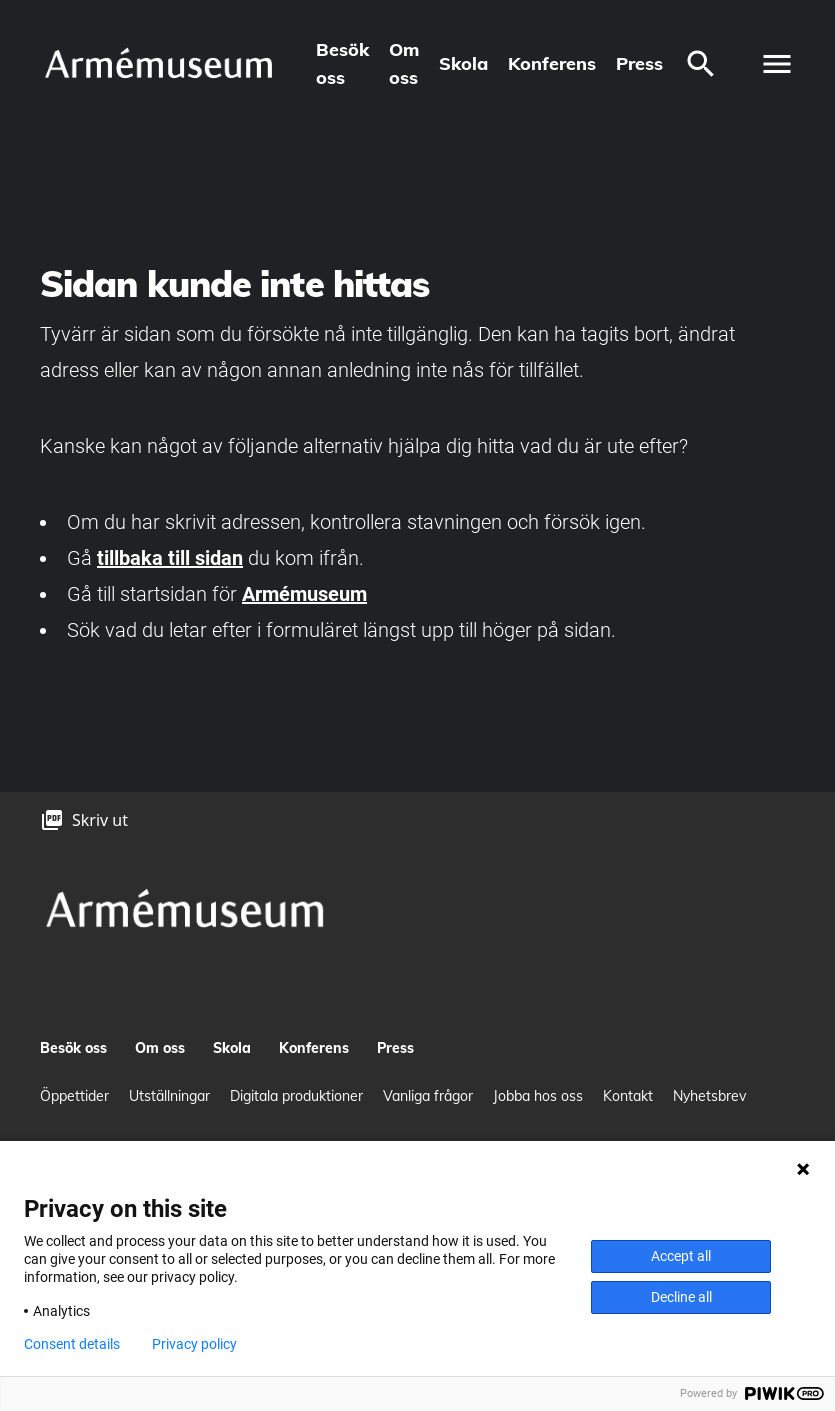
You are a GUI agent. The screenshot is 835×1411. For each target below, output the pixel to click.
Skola (463, 63)
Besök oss (342, 63)
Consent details (72, 1344)
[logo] (158, 64)
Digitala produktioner (296, 1096)
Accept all (681, 1256)
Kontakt (628, 1096)
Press (639, 63)
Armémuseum (304, 594)
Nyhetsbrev (709, 1096)
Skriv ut (100, 820)
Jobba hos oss (538, 1096)
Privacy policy (194, 1344)
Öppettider (74, 1096)
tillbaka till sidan (170, 558)
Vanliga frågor (428, 1096)
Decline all (681, 1297)
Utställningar (169, 1096)
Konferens (552, 63)
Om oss (404, 63)
